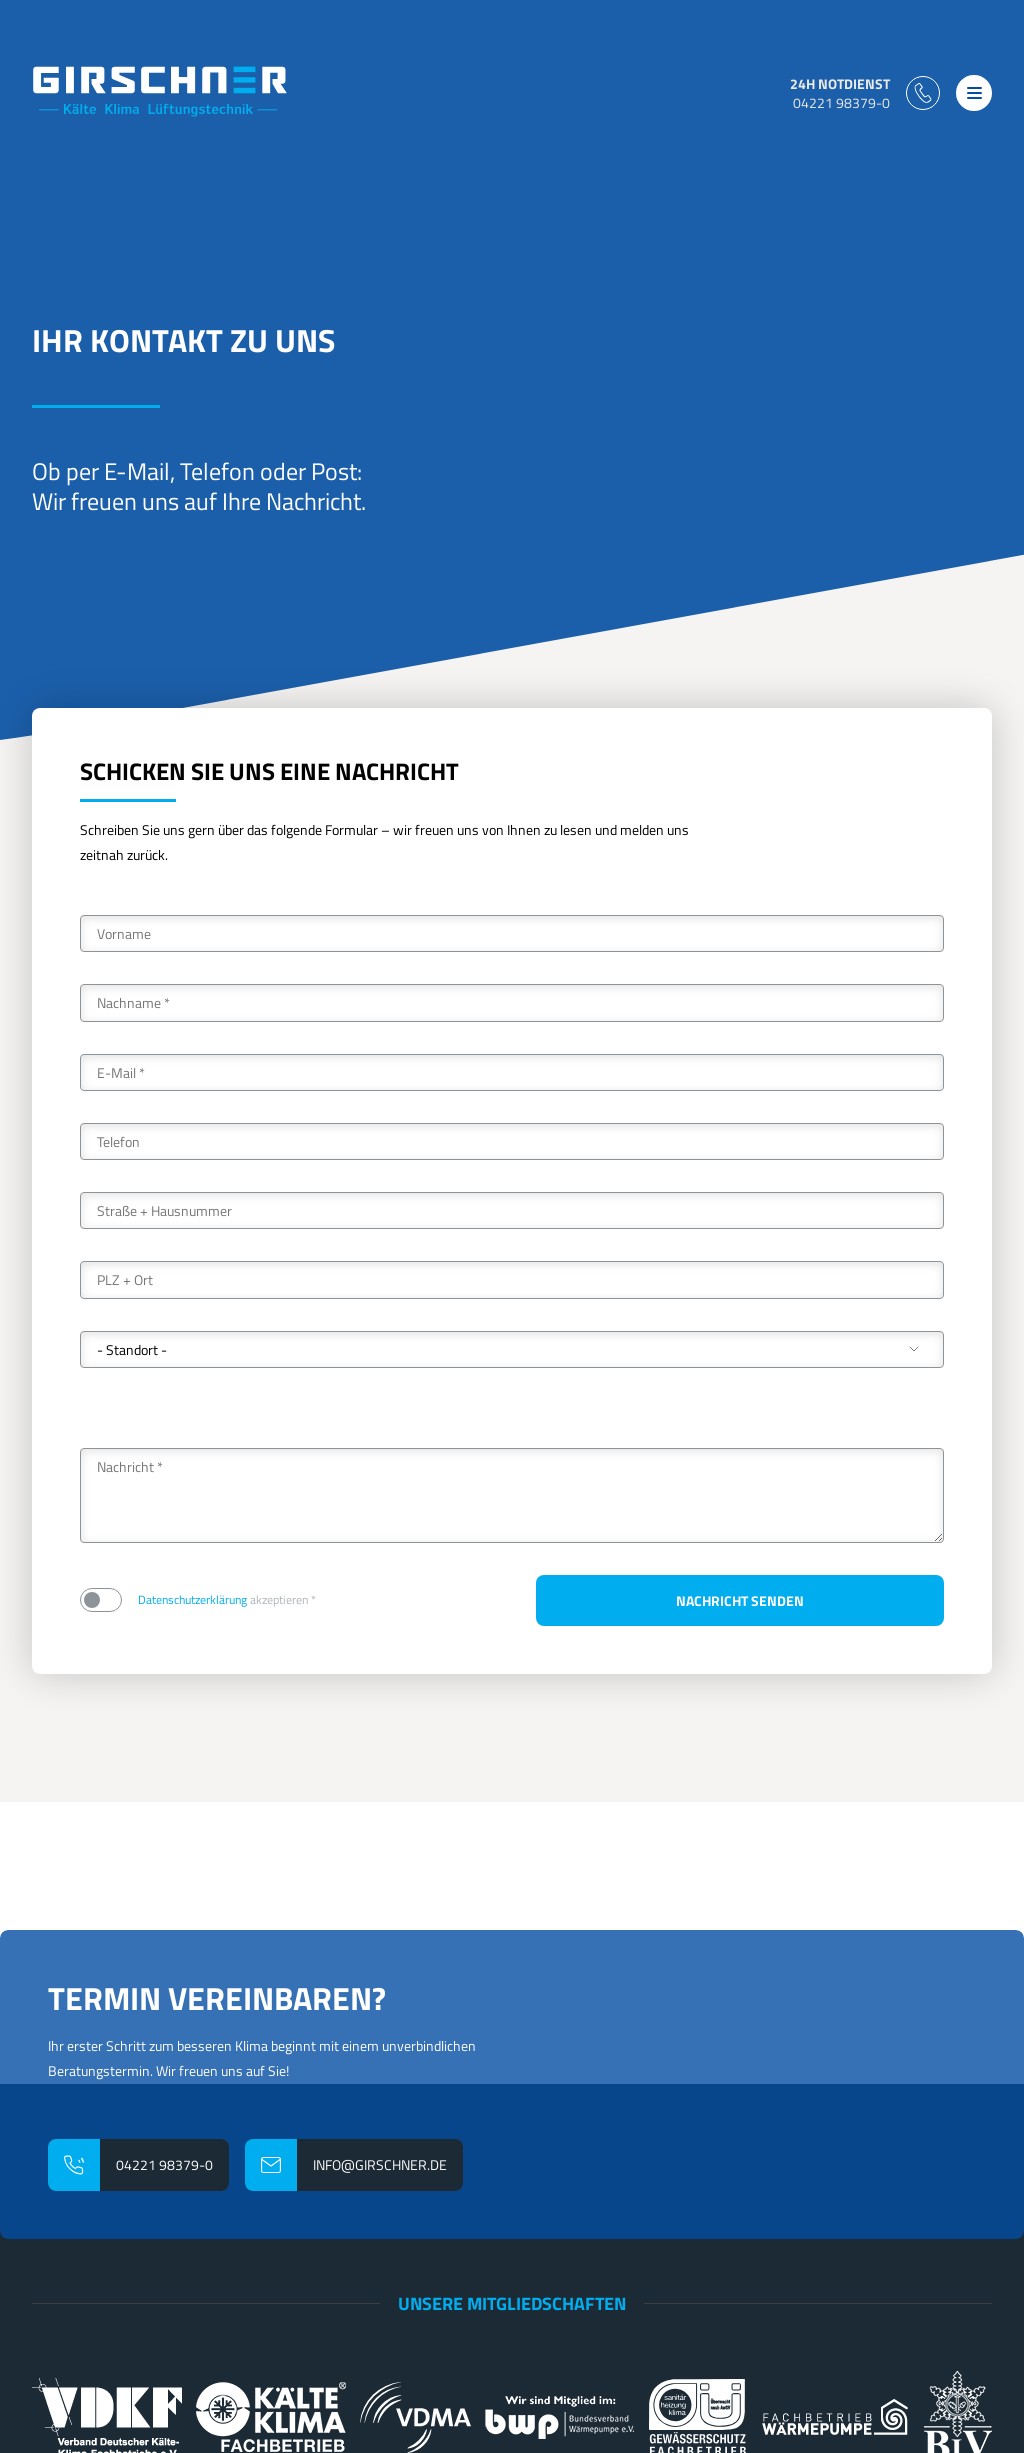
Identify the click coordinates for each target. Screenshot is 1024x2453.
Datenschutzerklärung (192, 1599)
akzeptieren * (227, 1600)
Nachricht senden (740, 1600)
